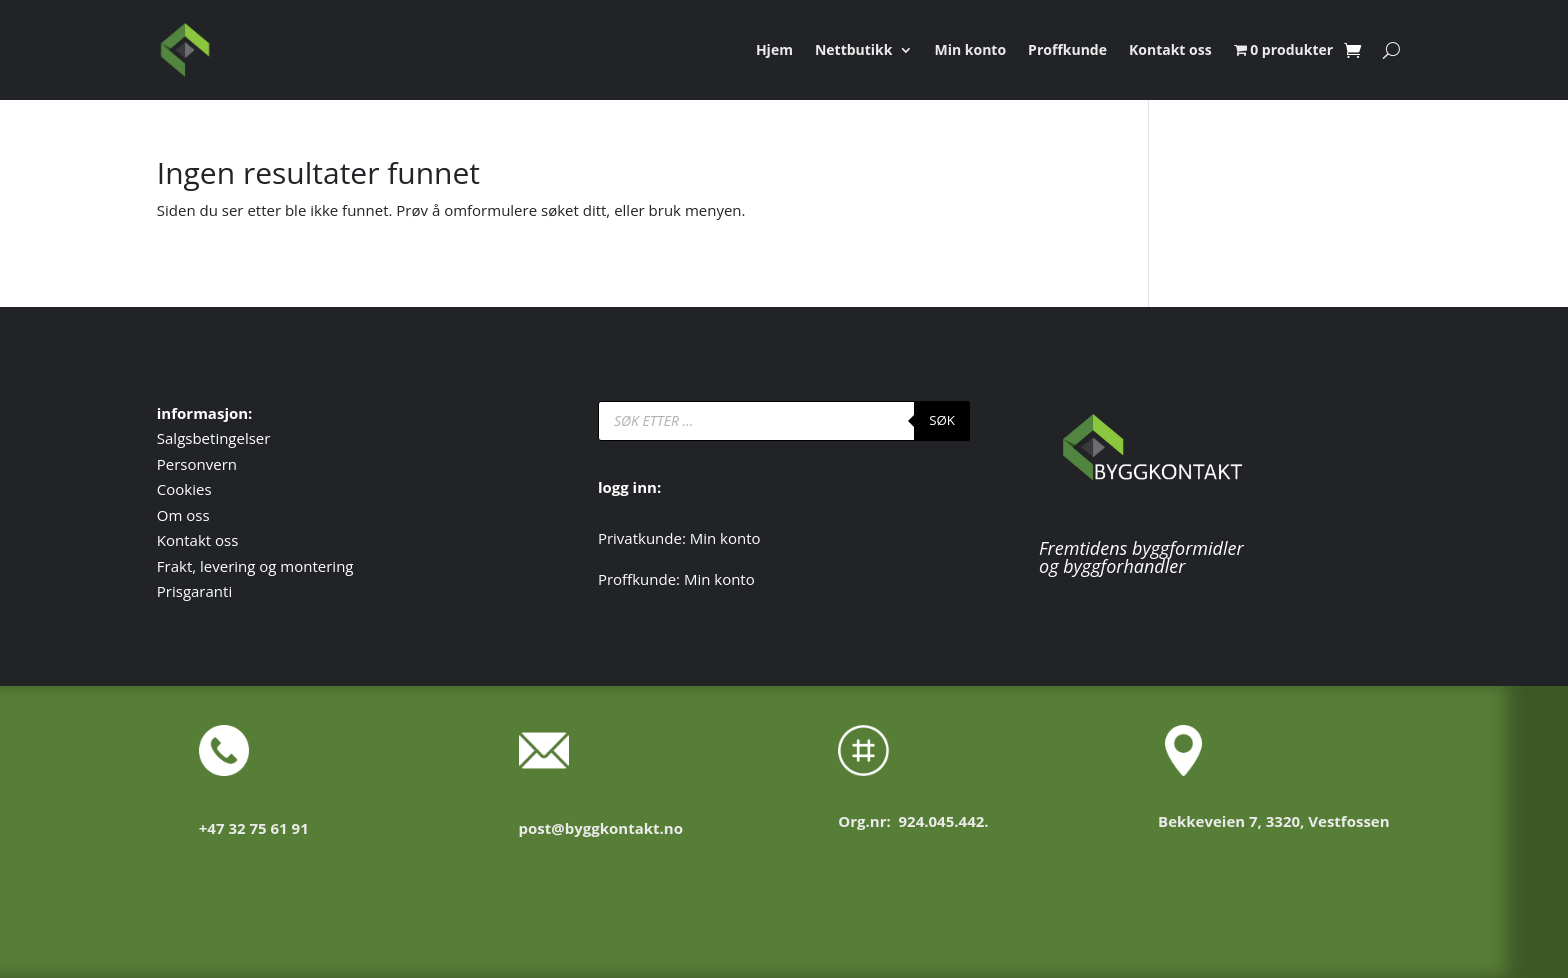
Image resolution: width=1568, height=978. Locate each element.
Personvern (197, 464)
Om (171, 515)
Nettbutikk (854, 51)
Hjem (774, 51)
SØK (942, 420)
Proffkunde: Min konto (676, 579)
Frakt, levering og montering (255, 566)
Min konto (971, 51)
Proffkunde (1067, 51)
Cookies (184, 489)
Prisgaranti (194, 591)
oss (197, 515)
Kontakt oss (1170, 51)
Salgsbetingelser (214, 438)
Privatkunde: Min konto (679, 538)
